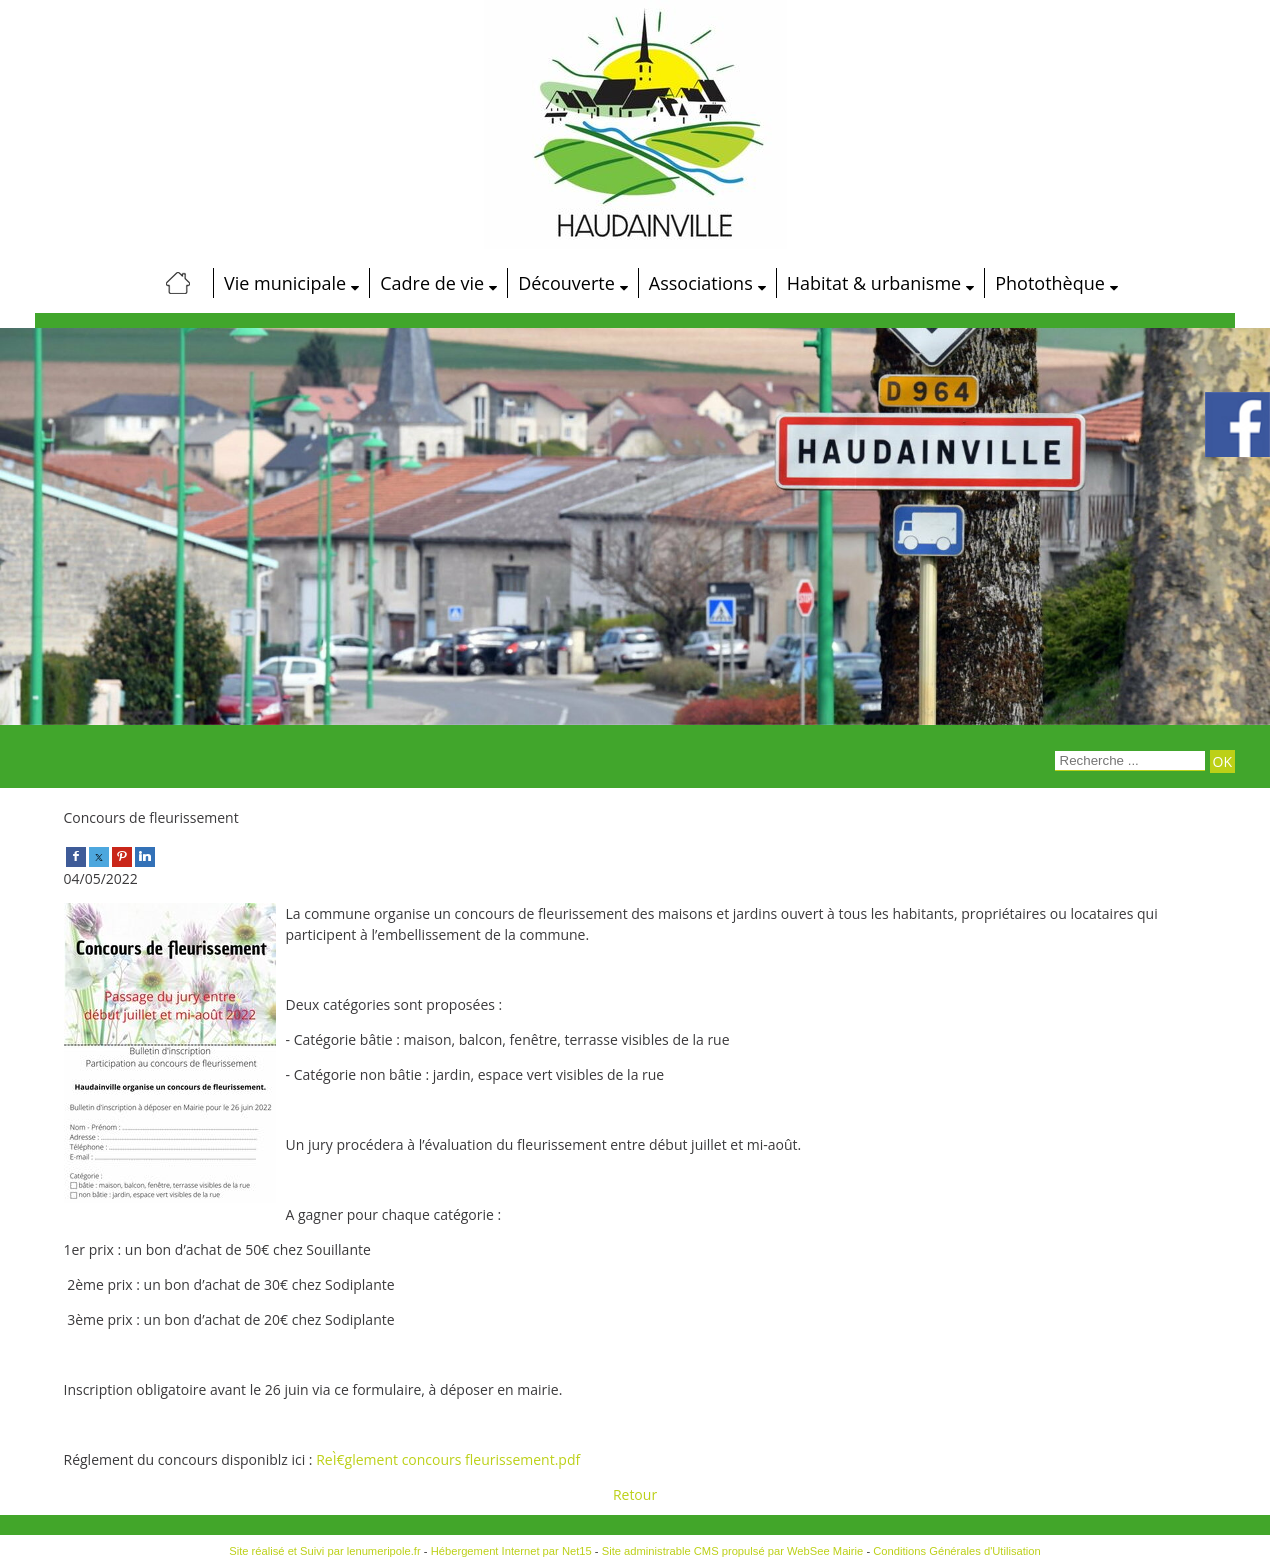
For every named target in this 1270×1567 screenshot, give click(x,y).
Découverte (566, 283)
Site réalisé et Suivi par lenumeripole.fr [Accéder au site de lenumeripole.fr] (325, 1551)
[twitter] (99, 855)
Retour (635, 1494)
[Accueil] (178, 283)
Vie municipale (285, 283)
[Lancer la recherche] (1222, 761)
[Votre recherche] (1130, 761)
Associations (701, 283)
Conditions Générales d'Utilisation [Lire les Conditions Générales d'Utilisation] (957, 1551)
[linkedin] (145, 855)
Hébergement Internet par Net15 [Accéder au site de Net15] (511, 1551)
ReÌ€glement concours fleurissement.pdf (448, 1459)
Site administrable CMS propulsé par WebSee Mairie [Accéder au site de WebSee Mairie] (733, 1551)
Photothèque (1050, 283)
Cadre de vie (432, 283)
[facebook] (76, 855)
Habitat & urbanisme (874, 283)
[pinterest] (122, 855)
